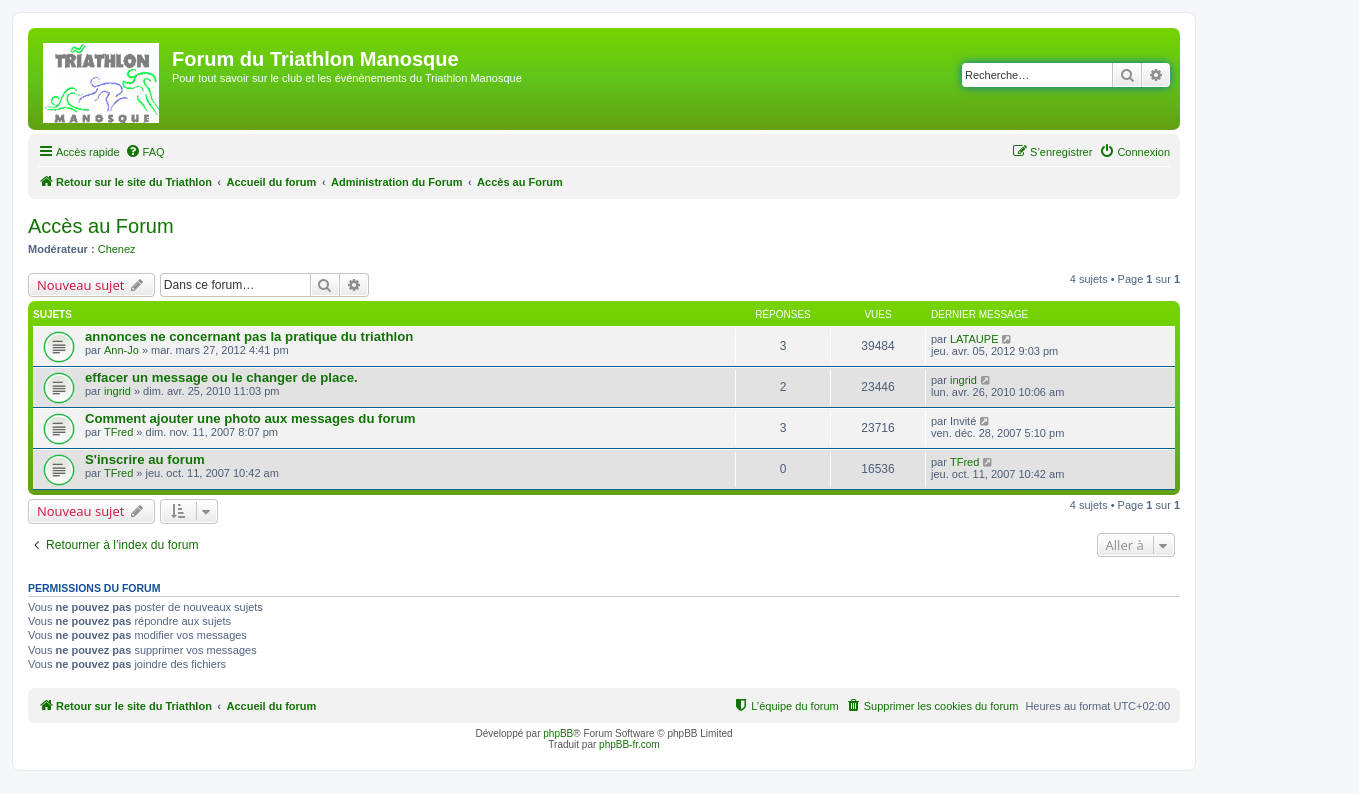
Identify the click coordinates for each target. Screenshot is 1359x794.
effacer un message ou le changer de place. (221, 377)
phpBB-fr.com (629, 744)
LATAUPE (974, 339)
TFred (118, 432)
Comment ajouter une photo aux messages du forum (250, 418)
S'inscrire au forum (145, 459)
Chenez (117, 249)
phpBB (558, 733)
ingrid (117, 391)
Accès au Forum (101, 226)
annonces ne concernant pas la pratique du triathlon (249, 336)
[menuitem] (145, 152)
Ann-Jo (121, 350)
